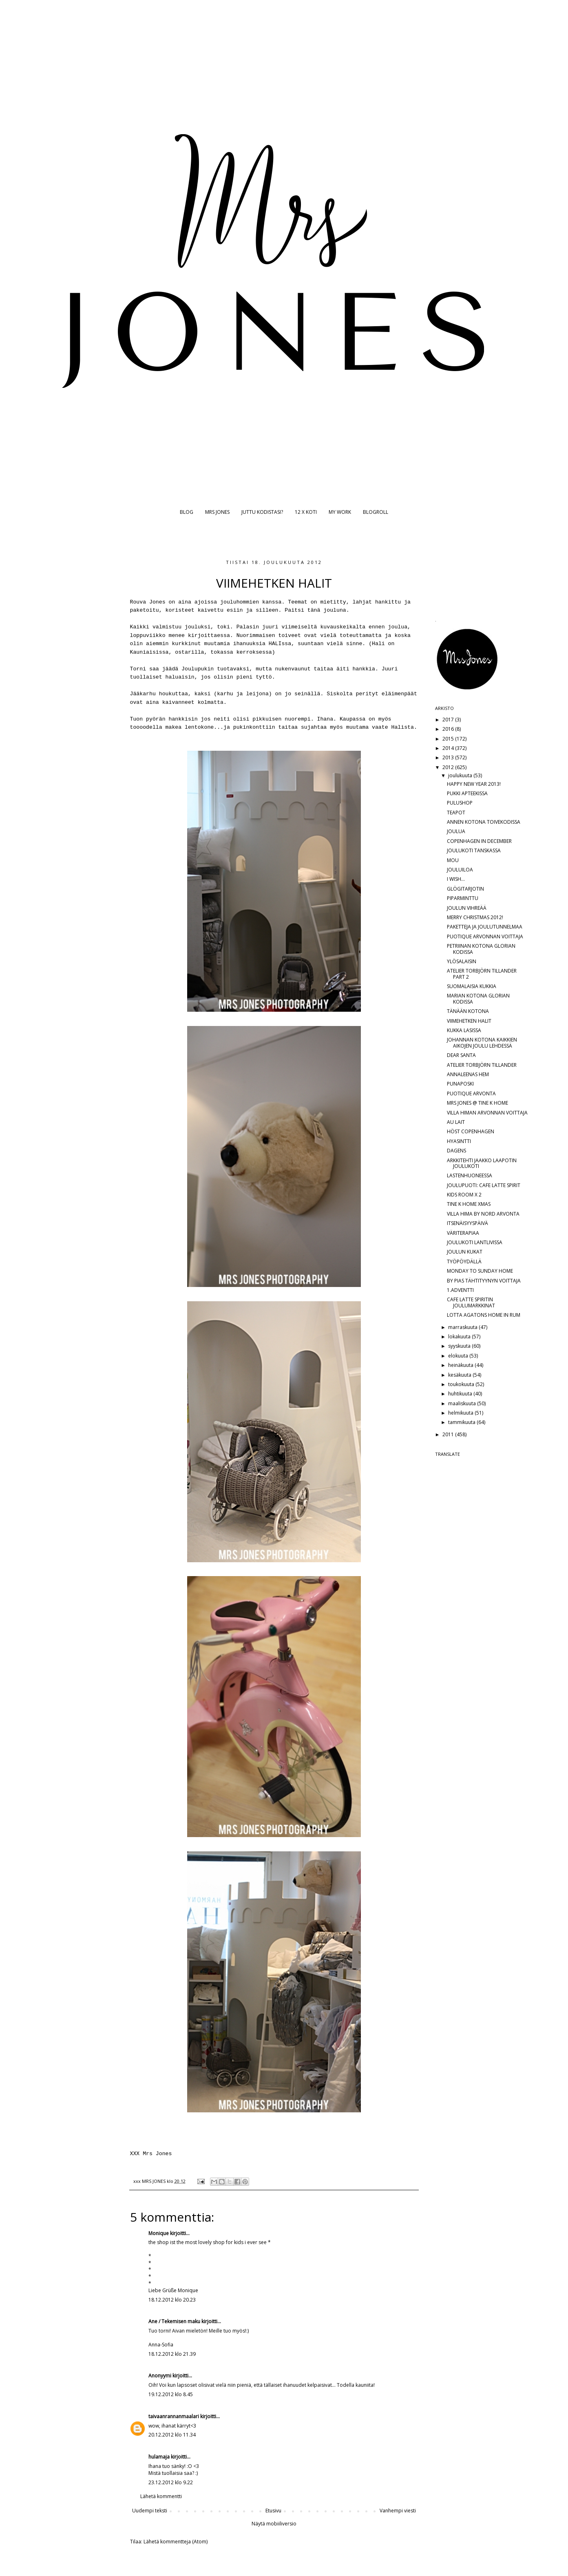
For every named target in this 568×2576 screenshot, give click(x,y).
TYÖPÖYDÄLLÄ (464, 1261)
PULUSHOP (460, 802)
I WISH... (456, 879)
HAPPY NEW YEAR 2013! (474, 784)
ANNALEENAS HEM (468, 1074)
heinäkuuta (461, 1365)
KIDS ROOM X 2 (464, 1194)
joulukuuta (460, 775)
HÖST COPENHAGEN (470, 1131)
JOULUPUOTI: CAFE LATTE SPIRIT (483, 1185)
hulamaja (159, 2456)
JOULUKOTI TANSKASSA (474, 850)
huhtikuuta (460, 1393)
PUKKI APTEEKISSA (467, 793)
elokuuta (458, 1355)
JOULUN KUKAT (464, 1251)
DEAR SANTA (461, 1055)
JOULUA (456, 831)
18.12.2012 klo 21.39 (172, 2353)
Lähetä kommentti (161, 2496)
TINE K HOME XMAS (469, 1204)
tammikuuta (462, 1422)
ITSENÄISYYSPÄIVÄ (467, 1223)
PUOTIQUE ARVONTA (471, 1093)
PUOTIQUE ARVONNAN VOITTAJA (485, 936)
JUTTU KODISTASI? (262, 512)
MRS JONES (217, 512)
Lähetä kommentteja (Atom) (176, 2541)
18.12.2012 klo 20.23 (172, 2299)
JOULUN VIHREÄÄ (466, 907)
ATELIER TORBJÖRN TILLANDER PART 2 (482, 973)
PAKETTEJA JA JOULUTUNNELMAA (484, 926)
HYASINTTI (459, 1141)
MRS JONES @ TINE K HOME (477, 1102)
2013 (448, 757)
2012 (448, 767)
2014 (448, 748)
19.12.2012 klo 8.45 (170, 2394)
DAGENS (456, 1150)
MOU (453, 860)
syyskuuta (460, 1345)
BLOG (186, 512)
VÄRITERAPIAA (463, 1232)
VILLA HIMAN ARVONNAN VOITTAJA (487, 1112)
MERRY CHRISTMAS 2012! (475, 917)
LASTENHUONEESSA (469, 1175)
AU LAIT (456, 1122)
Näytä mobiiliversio (274, 2523)
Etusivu (273, 2510)
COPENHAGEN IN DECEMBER (479, 841)
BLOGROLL (375, 512)
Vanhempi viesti (398, 2510)
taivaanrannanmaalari (173, 2416)
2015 (448, 738)
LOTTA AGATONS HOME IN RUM (483, 1314)
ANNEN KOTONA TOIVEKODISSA (483, 821)
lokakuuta (460, 1336)
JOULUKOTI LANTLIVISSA (474, 1242)
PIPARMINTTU (462, 898)
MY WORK (340, 512)
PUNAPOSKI (460, 1083)
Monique (158, 2233)
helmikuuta (461, 1412)
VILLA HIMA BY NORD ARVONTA (483, 1213)
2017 (448, 719)
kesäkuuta (460, 1374)
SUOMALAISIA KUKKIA (471, 986)
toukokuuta (461, 1384)
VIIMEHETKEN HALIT (469, 1020)
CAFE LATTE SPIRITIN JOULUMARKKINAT (471, 1302)
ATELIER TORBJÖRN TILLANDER (482, 1064)
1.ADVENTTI (460, 1290)
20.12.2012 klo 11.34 (172, 2434)
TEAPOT (456, 812)
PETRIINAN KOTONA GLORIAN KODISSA (481, 948)
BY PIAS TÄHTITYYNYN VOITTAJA (484, 1280)
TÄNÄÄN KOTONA (468, 1011)
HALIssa (280, 644)
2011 (448, 1434)
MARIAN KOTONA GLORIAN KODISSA (478, 998)
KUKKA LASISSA (464, 1030)
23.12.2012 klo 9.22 (170, 2482)
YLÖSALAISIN (461, 961)
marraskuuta (463, 1327)
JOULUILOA (460, 869)
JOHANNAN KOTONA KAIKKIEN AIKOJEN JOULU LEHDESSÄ (482, 1042)
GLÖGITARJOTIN (465, 888)
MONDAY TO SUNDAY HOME (480, 1270)
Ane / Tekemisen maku (174, 2321)
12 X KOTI (306, 512)
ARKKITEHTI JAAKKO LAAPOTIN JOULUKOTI (482, 1163)
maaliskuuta (462, 1403)
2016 (448, 728)
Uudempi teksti (149, 2510)
